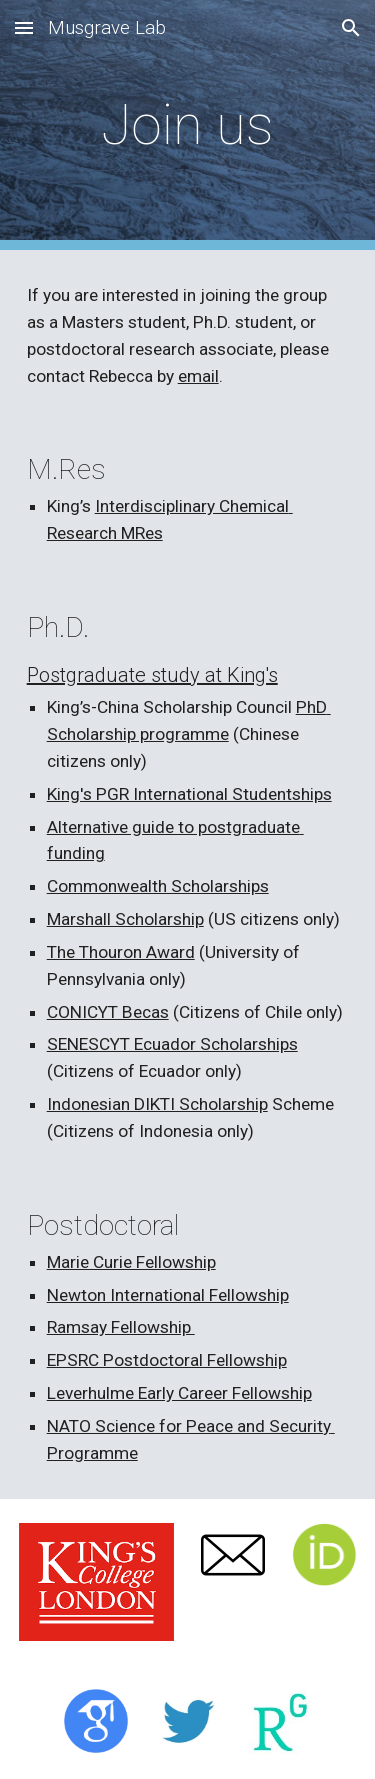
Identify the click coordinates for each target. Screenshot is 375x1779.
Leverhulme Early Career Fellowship (179, 1393)
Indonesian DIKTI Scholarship (157, 1104)
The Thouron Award (121, 952)
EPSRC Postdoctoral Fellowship (167, 1360)
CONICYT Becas (108, 1012)
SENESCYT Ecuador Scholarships (172, 1044)
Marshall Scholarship (125, 919)
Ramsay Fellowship (121, 1327)
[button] (24, 27)
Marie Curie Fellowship (131, 1262)
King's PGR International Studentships (189, 794)
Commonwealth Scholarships (158, 886)
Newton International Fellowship (168, 1295)
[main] (188, 125)
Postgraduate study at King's (152, 675)
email (198, 376)
